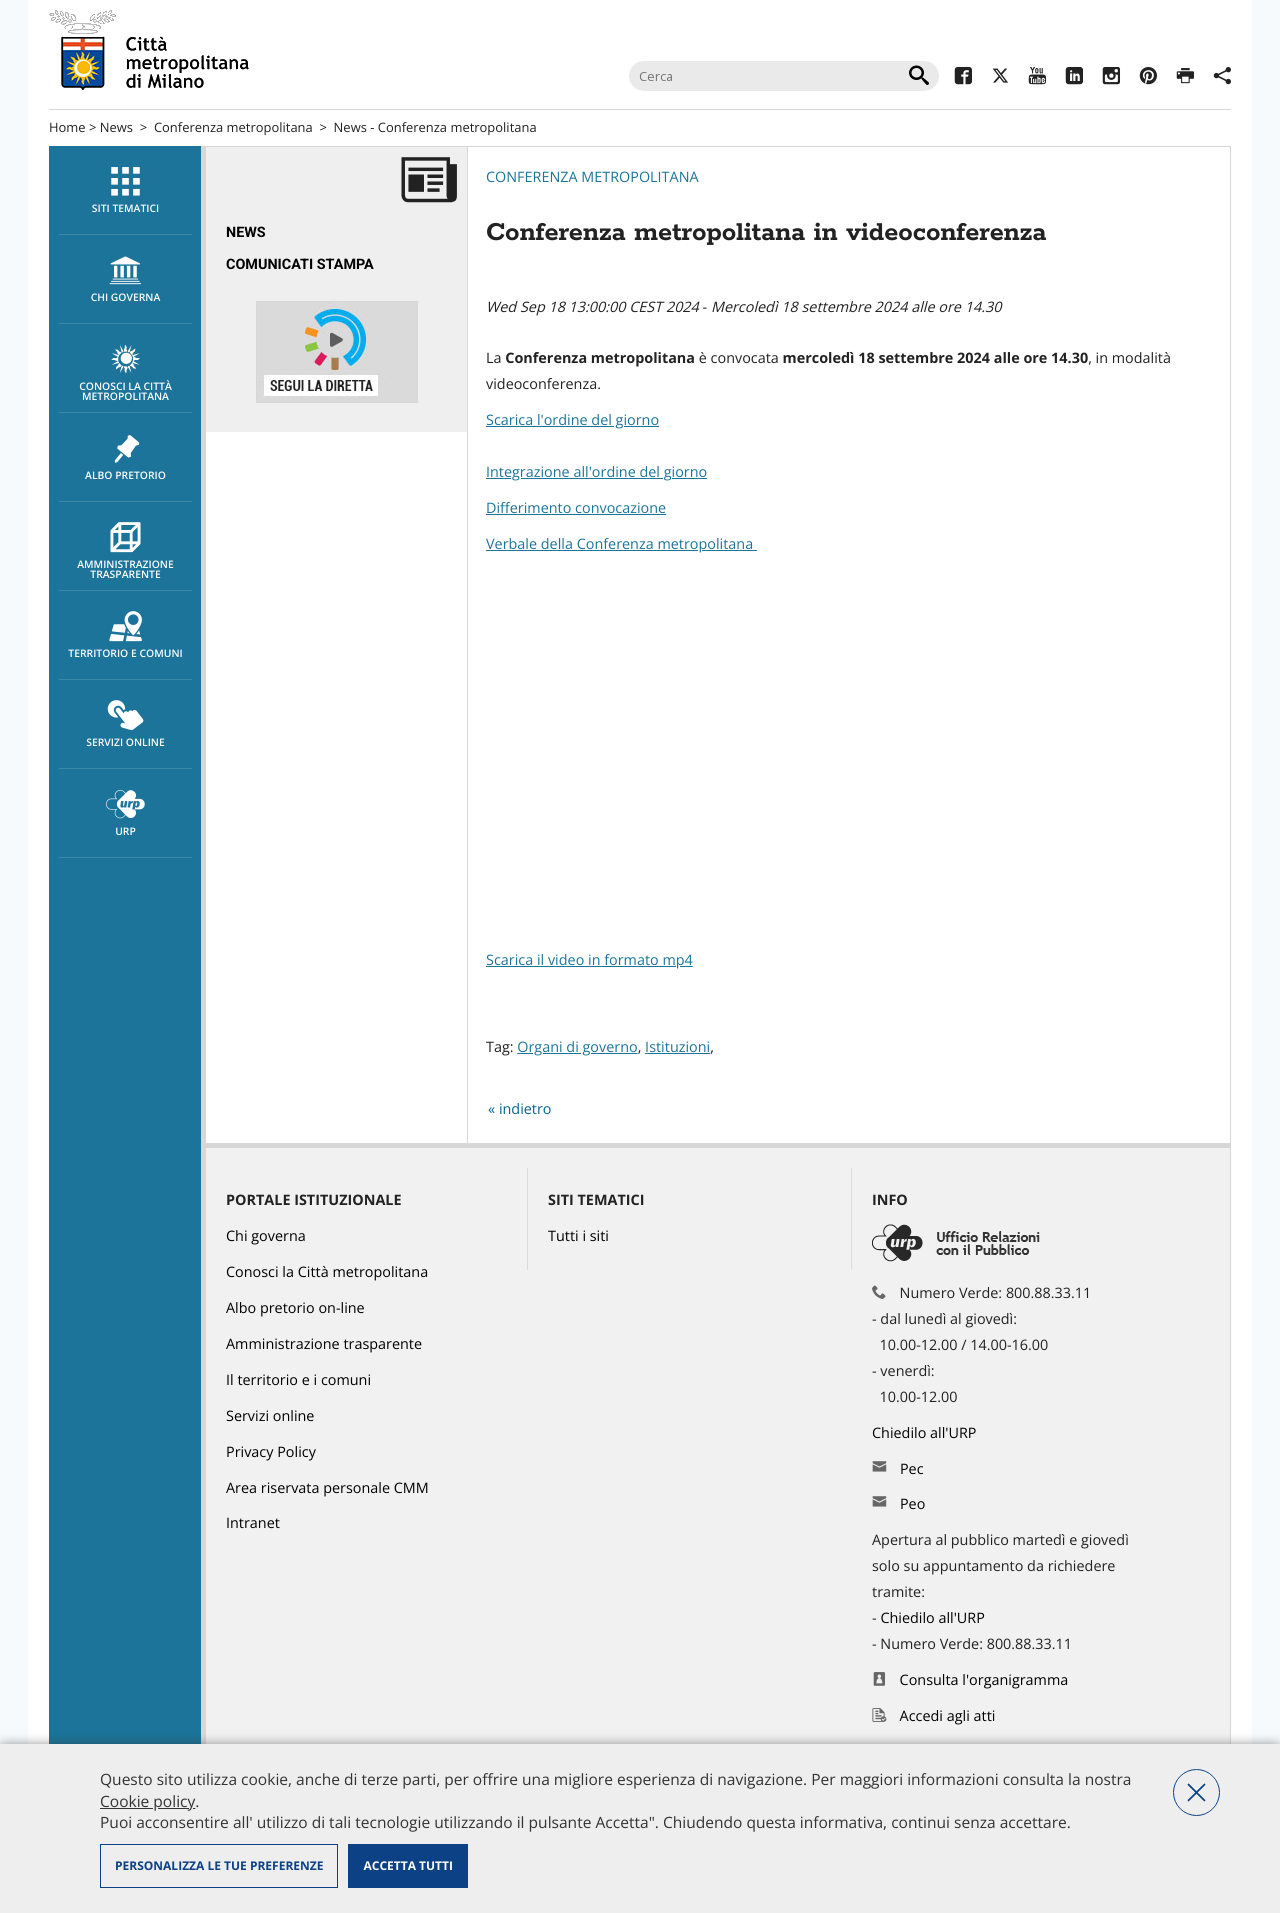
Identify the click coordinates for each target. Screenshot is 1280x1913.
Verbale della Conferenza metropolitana (621, 544)
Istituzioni (677, 1047)
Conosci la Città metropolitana (125, 374)
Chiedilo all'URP (926, 1433)
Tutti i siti (578, 1236)
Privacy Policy (271, 1452)
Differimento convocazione (576, 508)
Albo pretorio (125, 458)
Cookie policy (147, 1801)
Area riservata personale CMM (327, 1488)
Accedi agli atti (948, 1716)
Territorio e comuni (125, 636)
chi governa (125, 280)
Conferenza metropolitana (233, 127)
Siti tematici (125, 191)
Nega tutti (1196, 1792)
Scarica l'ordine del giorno (572, 420)
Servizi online (125, 725)
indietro (525, 1109)
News (116, 127)
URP (125, 814)
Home (67, 127)
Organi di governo (577, 1047)
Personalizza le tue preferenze (219, 1865)
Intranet (253, 1523)
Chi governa (266, 1236)
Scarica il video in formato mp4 (589, 960)
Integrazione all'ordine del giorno (596, 472)
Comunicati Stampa (300, 264)
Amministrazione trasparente (125, 552)
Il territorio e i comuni (298, 1380)
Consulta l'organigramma (984, 1680)
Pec (912, 1469)
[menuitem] (125, 190)
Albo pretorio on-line (295, 1308)
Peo (912, 1504)
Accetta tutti (407, 1865)
